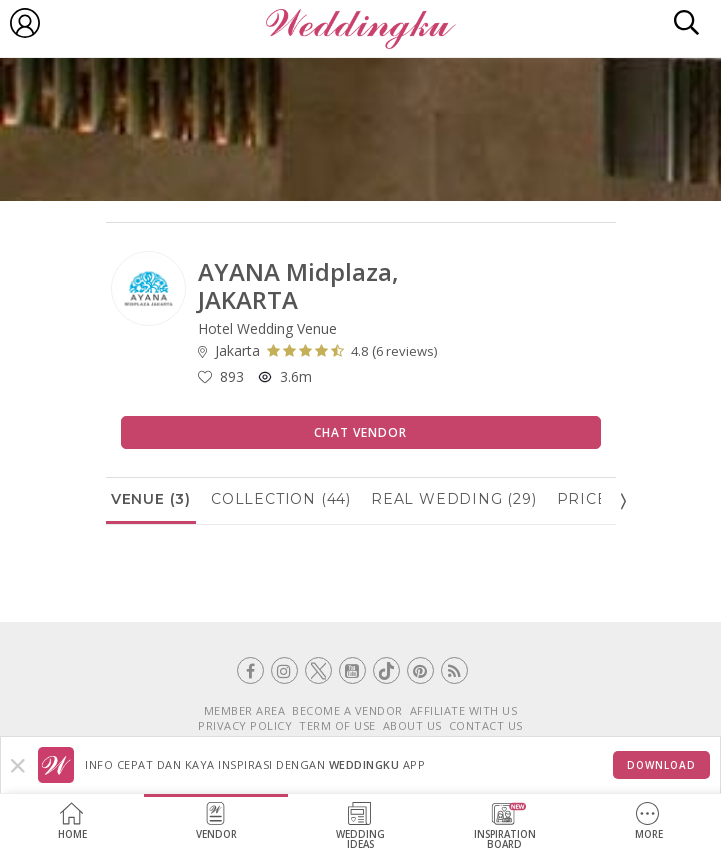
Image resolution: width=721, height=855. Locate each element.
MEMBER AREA (245, 710)
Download (661, 765)
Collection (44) (281, 499)
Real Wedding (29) (454, 499)
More (649, 821)
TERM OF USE (337, 725)
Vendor (216, 821)
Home (72, 821)
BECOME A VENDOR (347, 710)
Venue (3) (151, 499)
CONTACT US (486, 725)
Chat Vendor (360, 432)
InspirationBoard (505, 826)
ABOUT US (412, 725)
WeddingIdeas (360, 826)
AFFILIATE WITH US (464, 710)
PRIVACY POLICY (245, 725)
